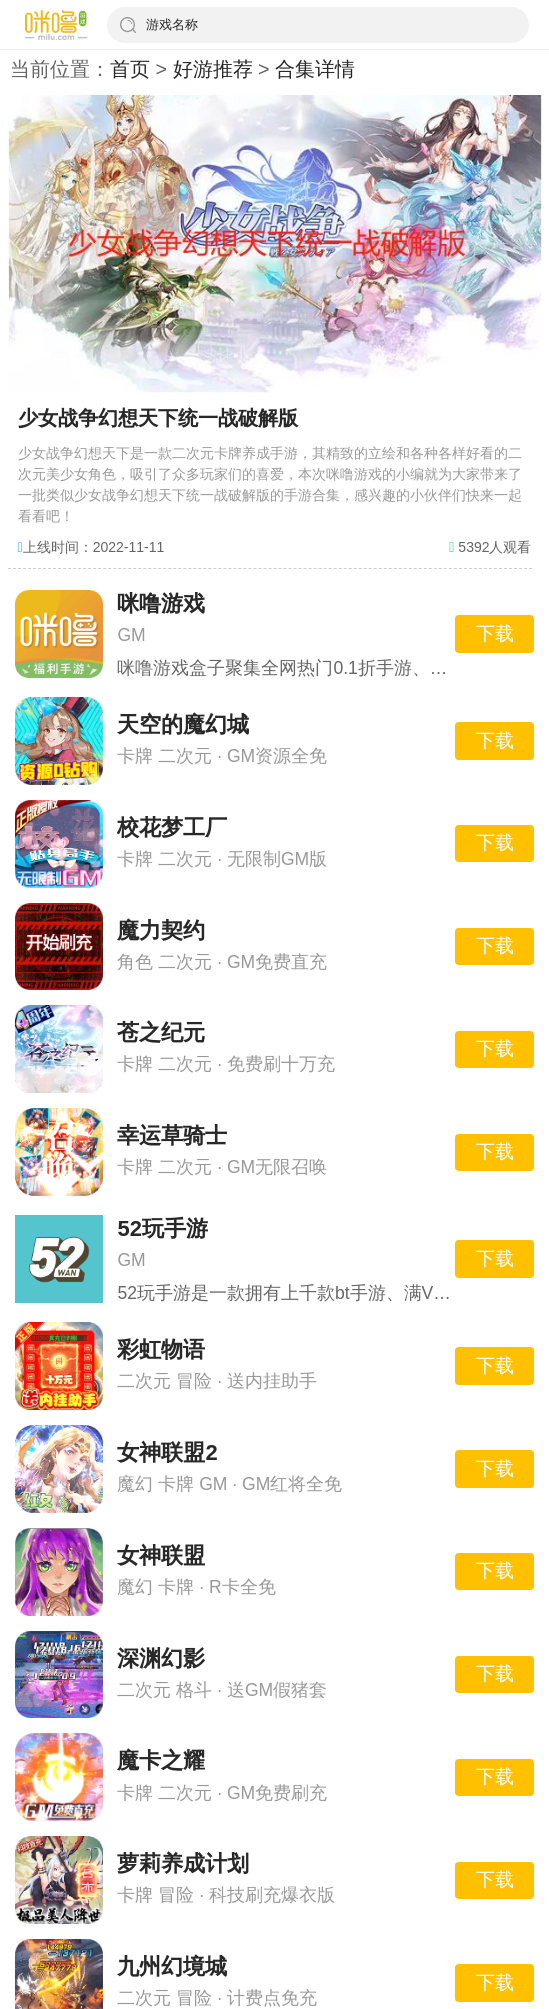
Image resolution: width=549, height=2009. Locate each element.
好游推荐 (213, 69)
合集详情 (315, 69)
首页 (130, 69)
